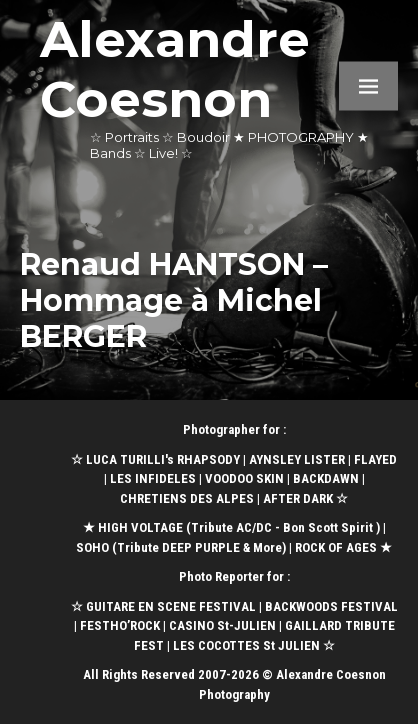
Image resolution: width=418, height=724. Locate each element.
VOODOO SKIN (244, 478)
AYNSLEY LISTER (297, 459)
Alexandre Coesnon (175, 69)
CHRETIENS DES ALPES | (191, 498)
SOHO (92, 547)
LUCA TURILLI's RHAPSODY (163, 459)
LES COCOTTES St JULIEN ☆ (254, 645)
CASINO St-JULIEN (222, 625)
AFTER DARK (298, 498)
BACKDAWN (326, 478)
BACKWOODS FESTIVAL (331, 606)
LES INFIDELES (153, 478)
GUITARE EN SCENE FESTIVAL (169, 606)
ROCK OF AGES (336, 547)
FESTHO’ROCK (120, 625)
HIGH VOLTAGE (140, 527)
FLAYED (375, 459)
